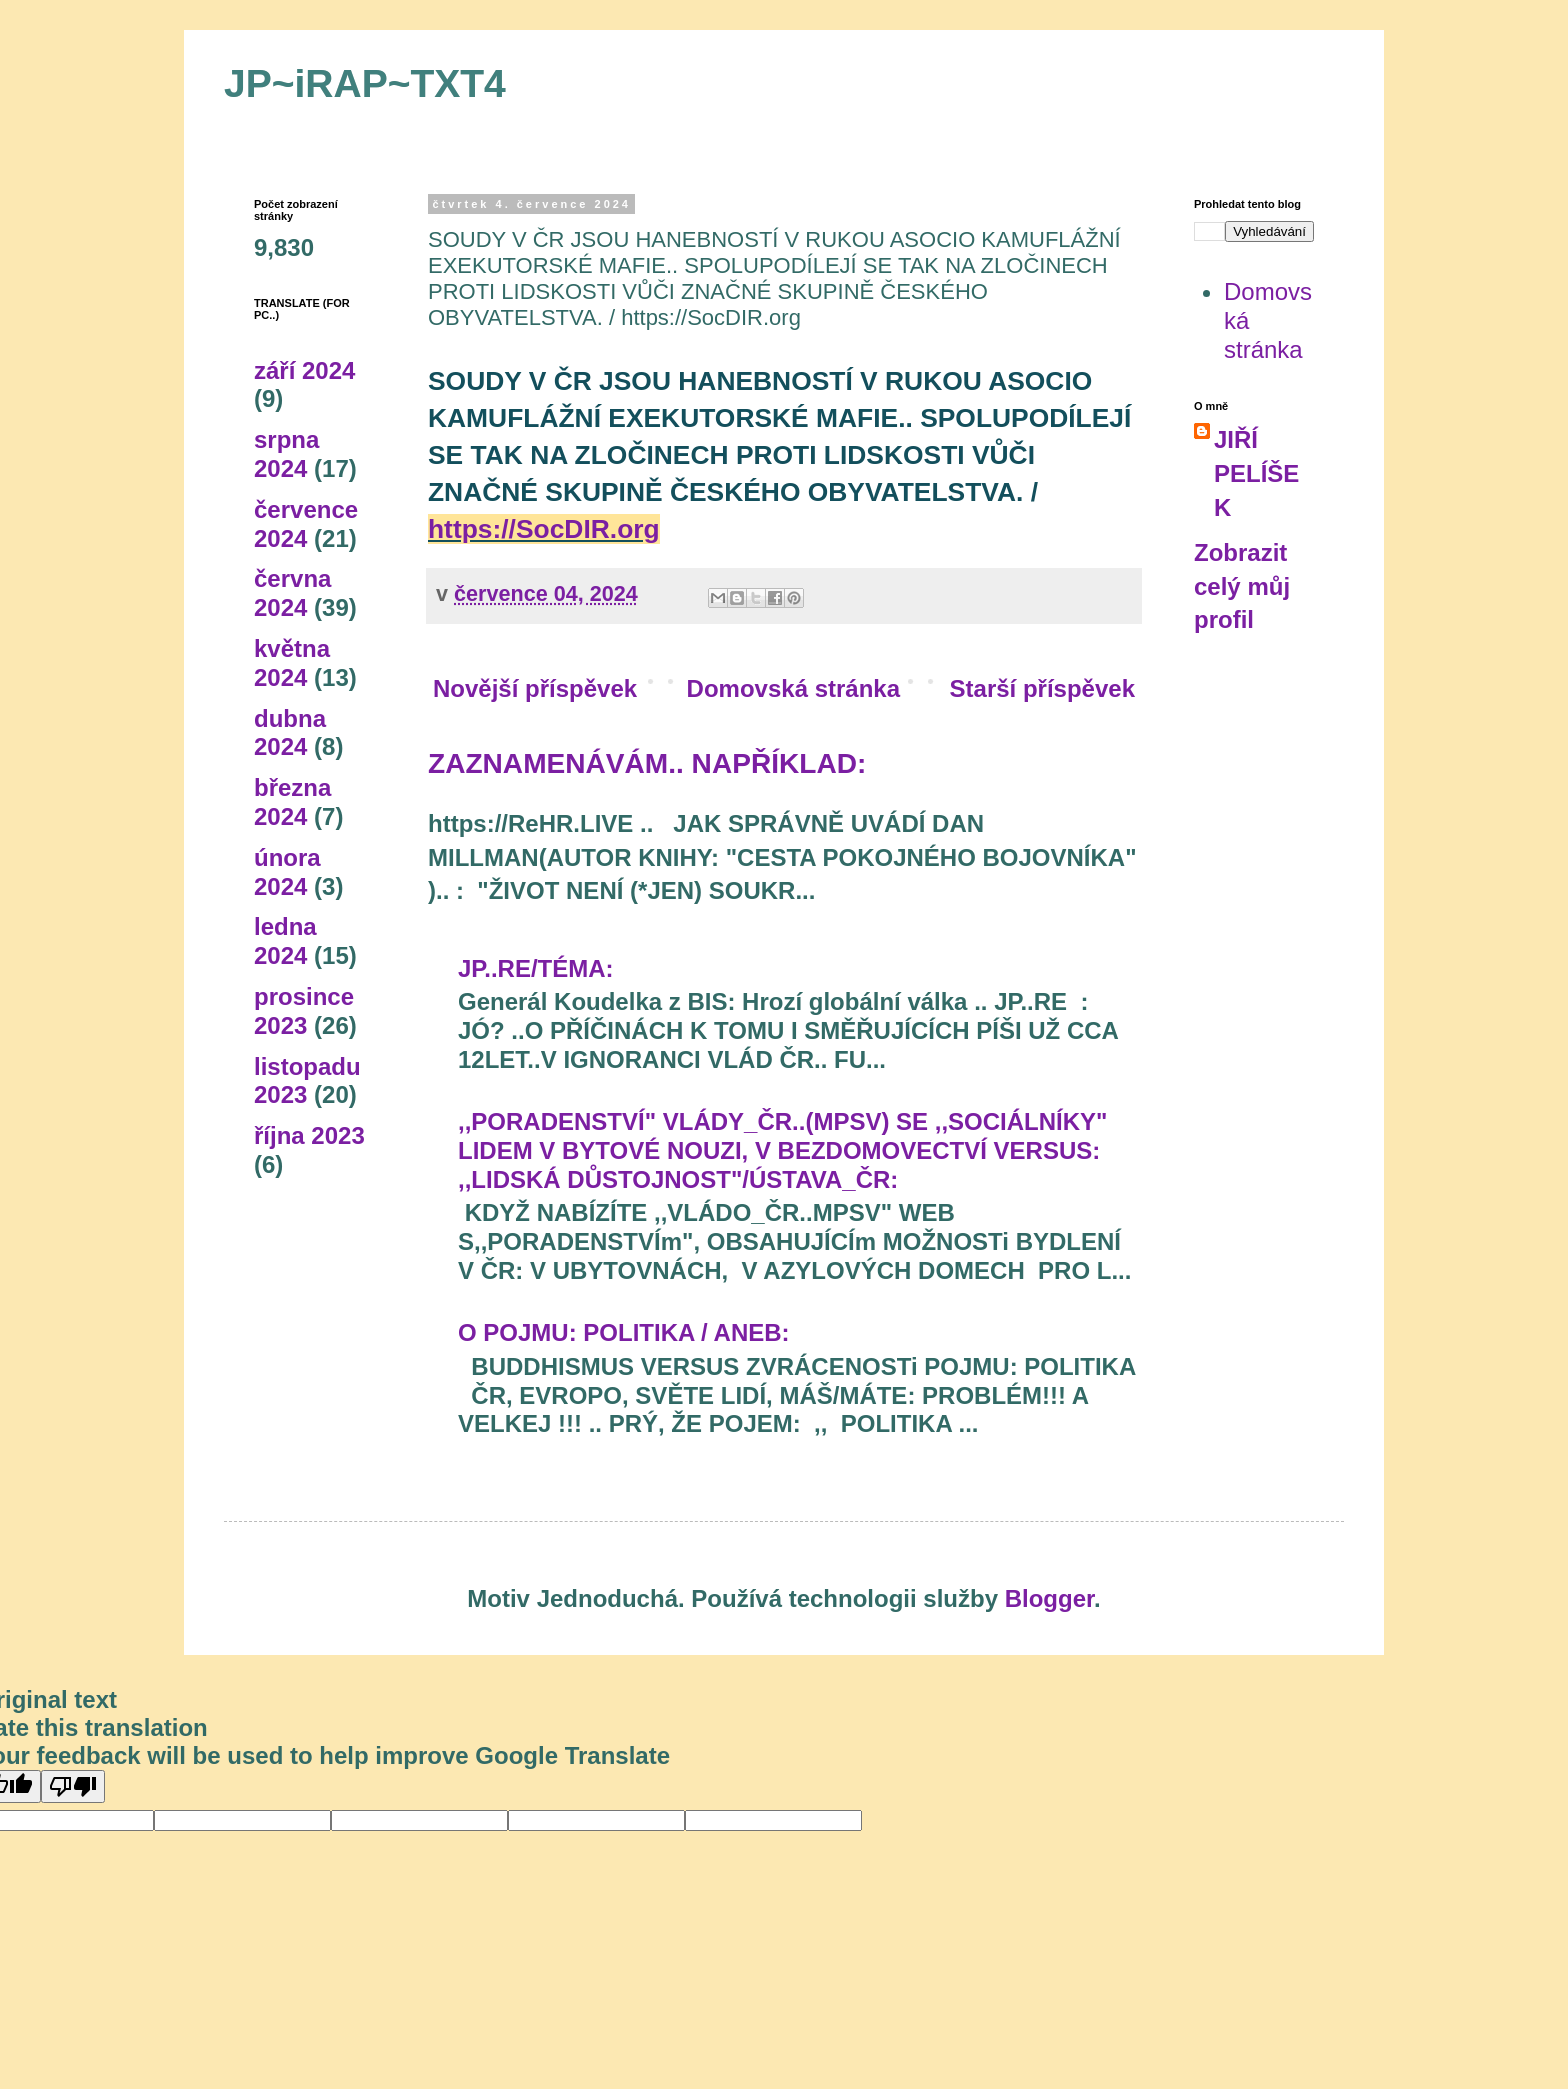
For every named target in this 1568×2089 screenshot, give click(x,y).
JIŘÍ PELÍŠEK (1256, 473)
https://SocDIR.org (544, 529)
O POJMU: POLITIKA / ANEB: (624, 1332)
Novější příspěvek (535, 688)
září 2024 (304, 370)
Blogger (1049, 1598)
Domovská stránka (793, 688)
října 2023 (309, 1135)
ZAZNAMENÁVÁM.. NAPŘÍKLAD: (647, 763)
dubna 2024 (290, 733)
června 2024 (292, 593)
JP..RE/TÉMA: (536, 968)
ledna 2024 (285, 941)
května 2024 (292, 663)
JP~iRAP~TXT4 (365, 83)
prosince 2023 (304, 1011)
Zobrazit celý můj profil (1242, 586)
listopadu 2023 (307, 1081)
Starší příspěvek (1042, 688)
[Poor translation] (73, 1786)
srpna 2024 (286, 454)
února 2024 (287, 872)
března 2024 (292, 802)
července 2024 (306, 524)
